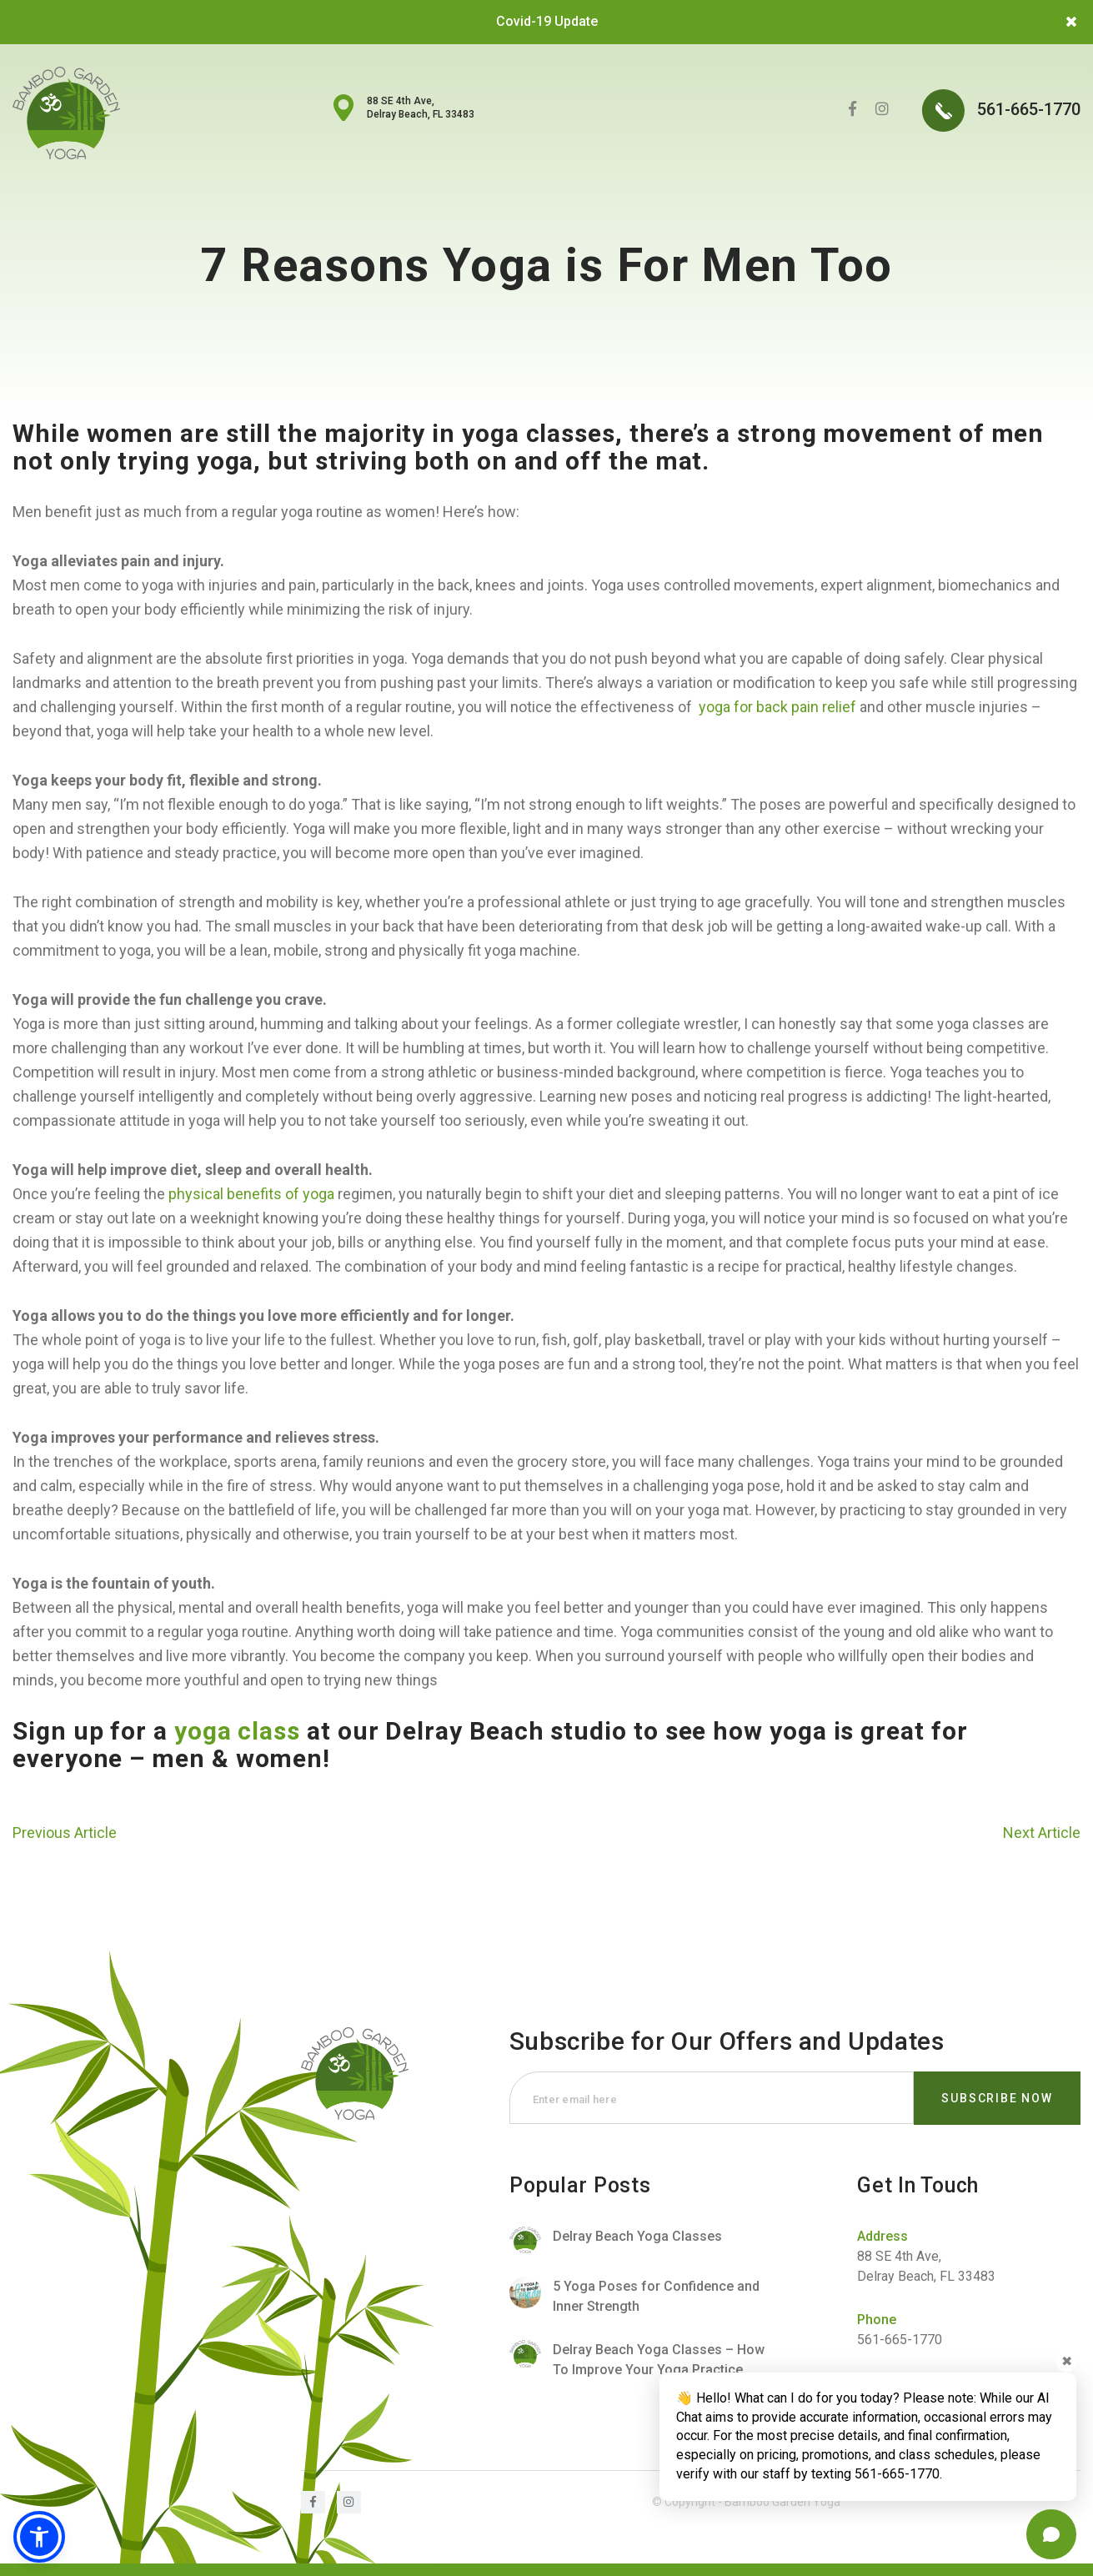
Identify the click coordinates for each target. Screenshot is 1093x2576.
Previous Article (65, 1832)
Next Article (1041, 1832)
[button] (39, 2536)
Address (882, 2236)
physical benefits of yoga (251, 1194)
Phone (876, 2319)
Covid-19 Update (547, 21)
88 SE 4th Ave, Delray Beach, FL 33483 (420, 107)
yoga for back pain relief (777, 707)
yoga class (237, 1730)
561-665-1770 (1001, 110)
